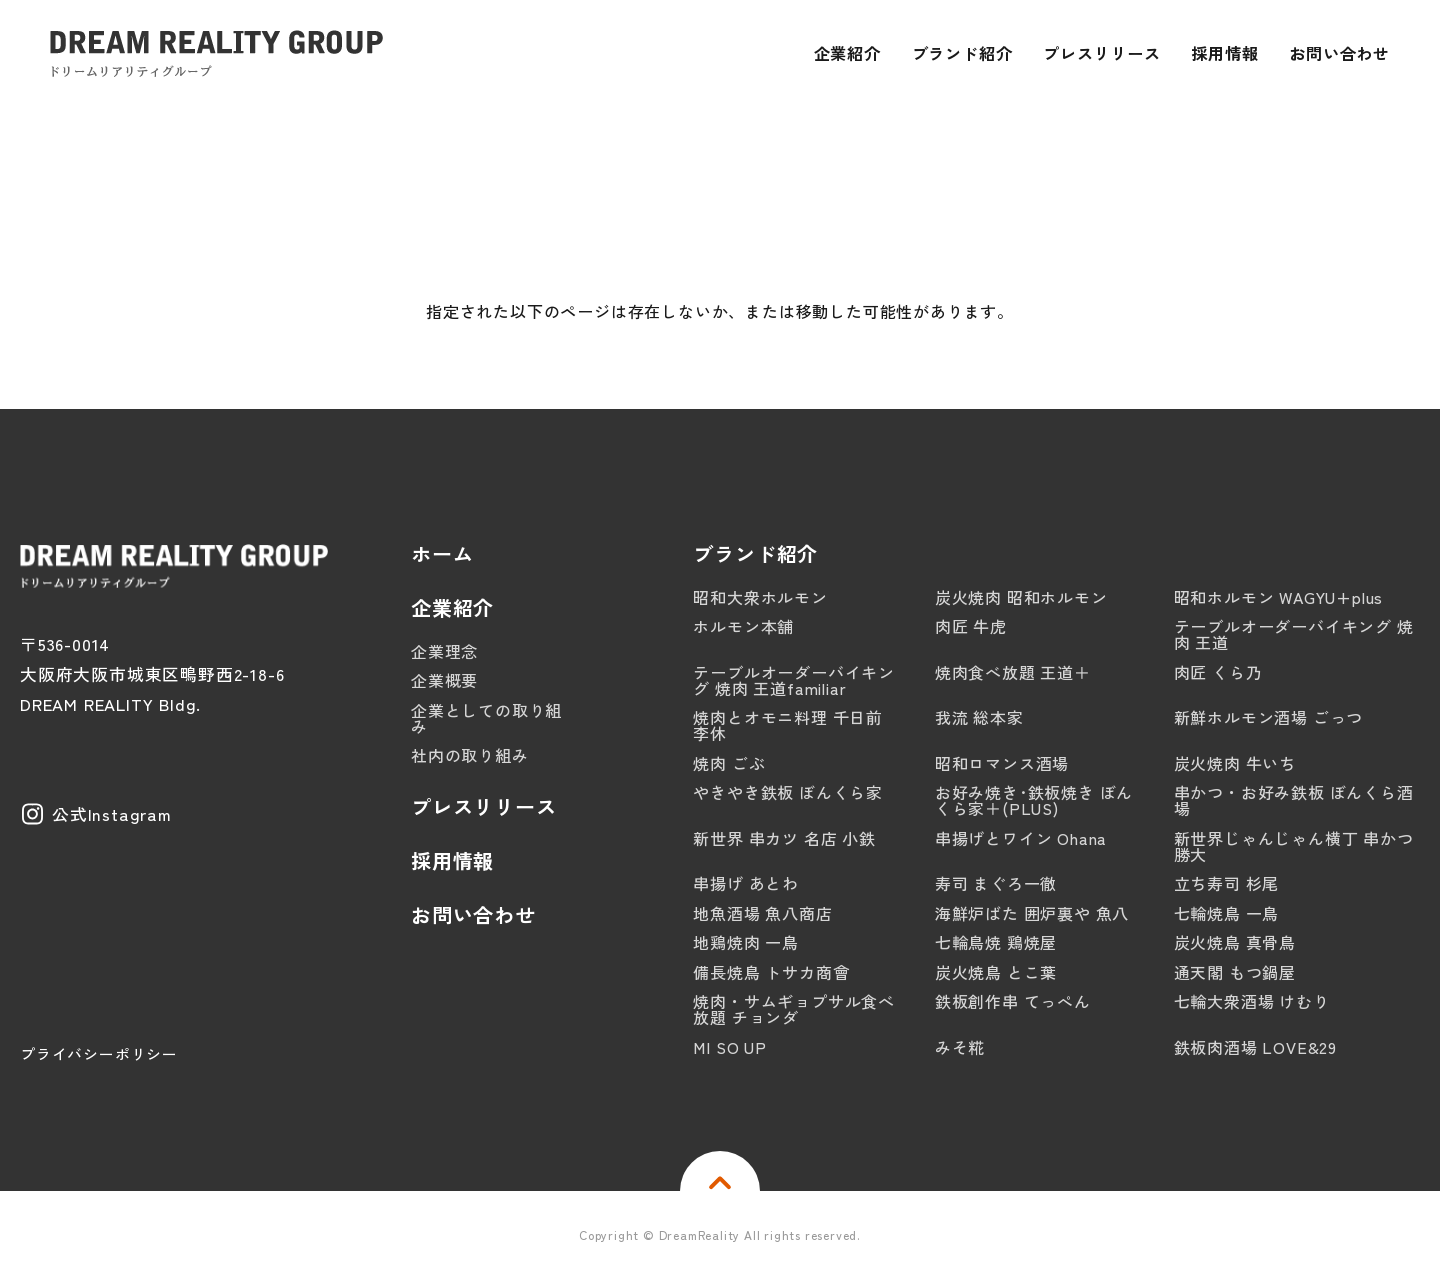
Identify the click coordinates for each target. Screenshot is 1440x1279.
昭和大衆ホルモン (760, 597)
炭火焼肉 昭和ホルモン (1021, 597)
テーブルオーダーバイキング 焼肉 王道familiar (794, 680)
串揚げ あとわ (746, 883)
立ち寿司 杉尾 (1227, 883)
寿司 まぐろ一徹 (996, 883)
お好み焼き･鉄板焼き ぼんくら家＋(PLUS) (1034, 800)
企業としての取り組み (486, 718)
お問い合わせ (473, 915)
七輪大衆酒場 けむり (1252, 1001)
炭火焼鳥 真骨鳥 (1235, 942)
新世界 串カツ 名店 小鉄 (784, 838)
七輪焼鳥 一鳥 (1227, 913)
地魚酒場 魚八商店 (762, 913)
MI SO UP (729, 1047)
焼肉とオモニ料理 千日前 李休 (788, 725)
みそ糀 (960, 1047)
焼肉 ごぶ (729, 763)
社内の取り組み (470, 755)
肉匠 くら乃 (1218, 672)
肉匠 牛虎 (971, 626)
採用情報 (452, 861)
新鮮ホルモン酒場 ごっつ (1269, 717)
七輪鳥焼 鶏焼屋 (996, 942)
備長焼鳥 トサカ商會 (771, 972)
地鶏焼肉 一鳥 (746, 942)
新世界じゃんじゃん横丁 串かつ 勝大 (1294, 846)
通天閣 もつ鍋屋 (1235, 972)
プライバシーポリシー (99, 1053)
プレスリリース (484, 807)
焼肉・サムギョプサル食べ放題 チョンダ (794, 1009)
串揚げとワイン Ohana (1021, 838)
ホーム (442, 554)
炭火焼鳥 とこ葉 (996, 972)
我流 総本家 (979, 717)
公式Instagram (112, 814)
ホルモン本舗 (743, 626)
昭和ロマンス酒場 (1002, 763)
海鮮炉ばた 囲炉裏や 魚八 (1032, 913)
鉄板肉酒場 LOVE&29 (1255, 1047)
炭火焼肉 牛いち (1235, 763)
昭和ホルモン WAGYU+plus (1279, 597)
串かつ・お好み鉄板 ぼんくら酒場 (1294, 800)
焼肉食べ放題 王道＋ (1013, 672)
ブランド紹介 (755, 554)
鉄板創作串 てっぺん (1013, 1001)
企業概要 (444, 680)
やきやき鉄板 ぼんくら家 (788, 792)
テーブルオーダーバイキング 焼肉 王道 (1294, 634)
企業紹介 (452, 608)
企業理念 (444, 651)
